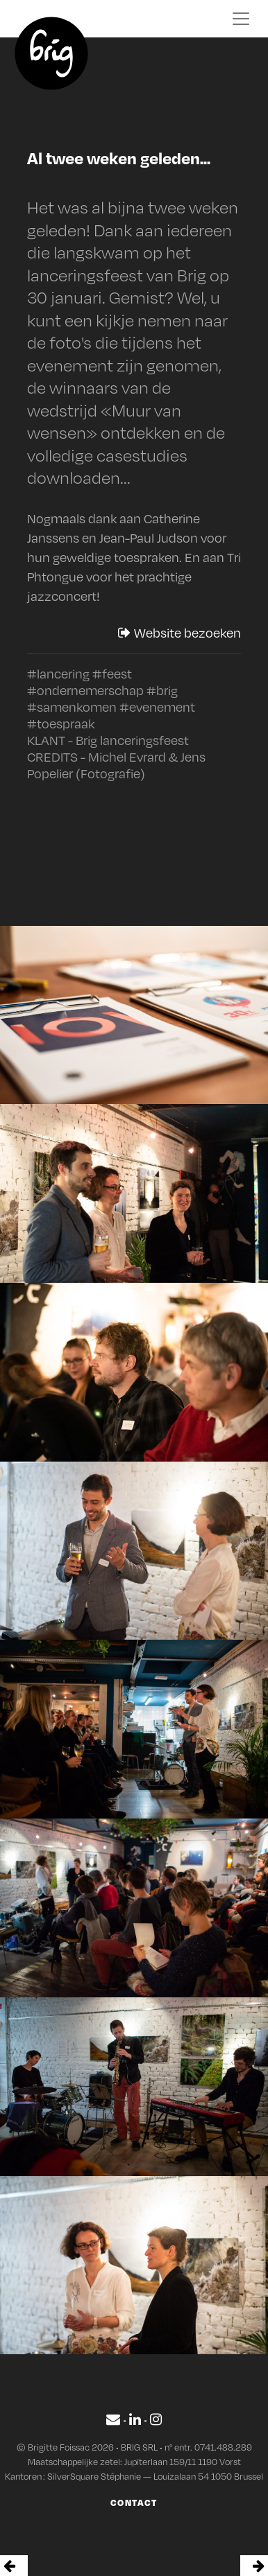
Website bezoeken (179, 632)
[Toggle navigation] (241, 19)
